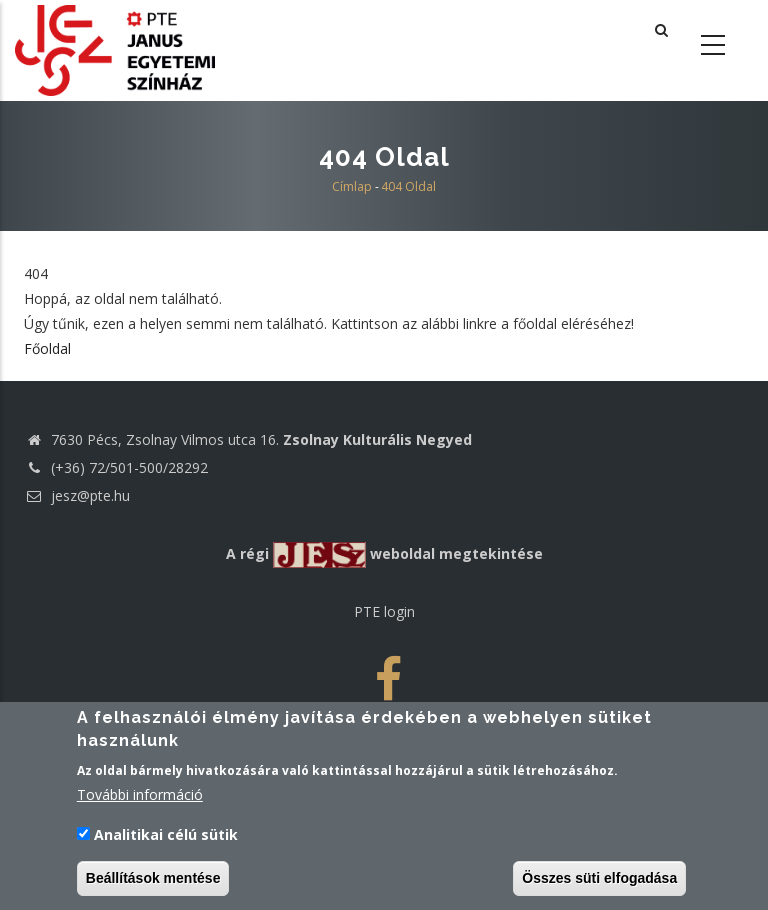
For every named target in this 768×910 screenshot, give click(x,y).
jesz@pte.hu (77, 495)
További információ (140, 794)
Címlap (352, 186)
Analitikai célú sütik (166, 834)
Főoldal (47, 348)
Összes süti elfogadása (599, 878)
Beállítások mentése (153, 878)
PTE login (384, 611)
